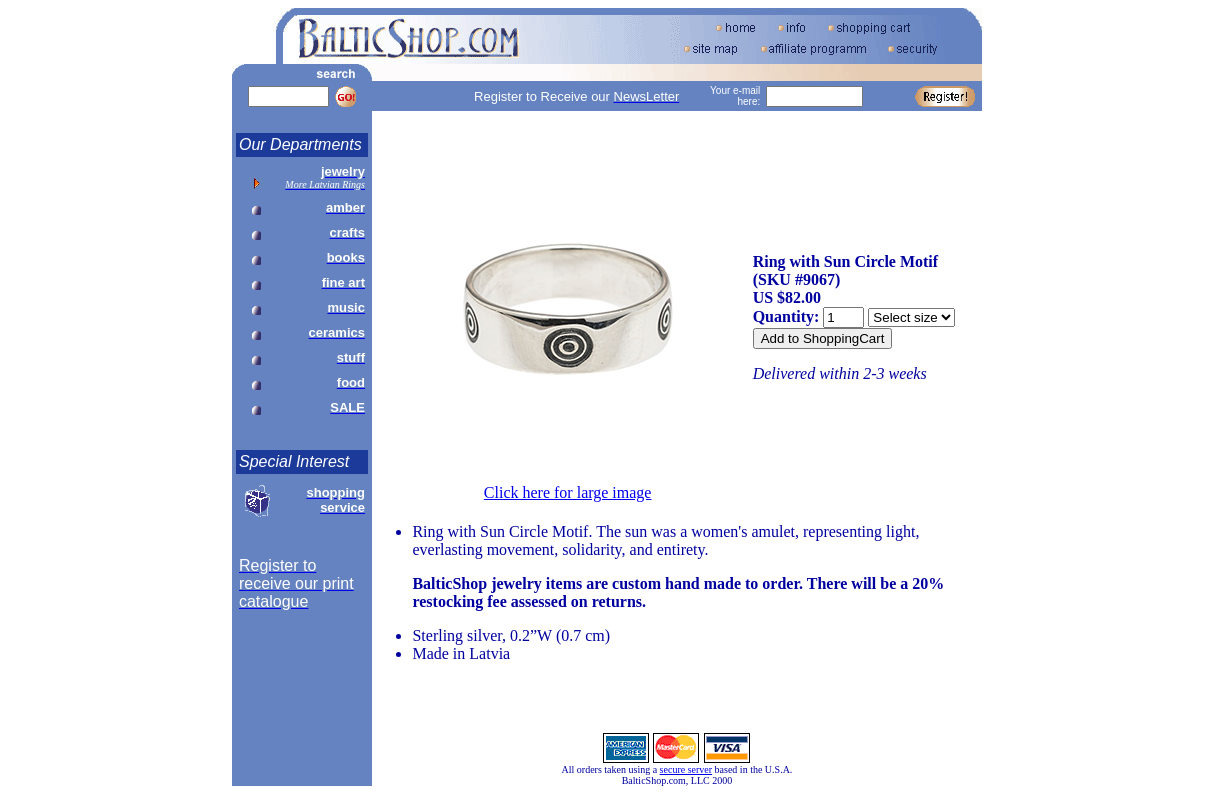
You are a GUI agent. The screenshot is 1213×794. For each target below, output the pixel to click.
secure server (686, 769)
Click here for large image (568, 492)
